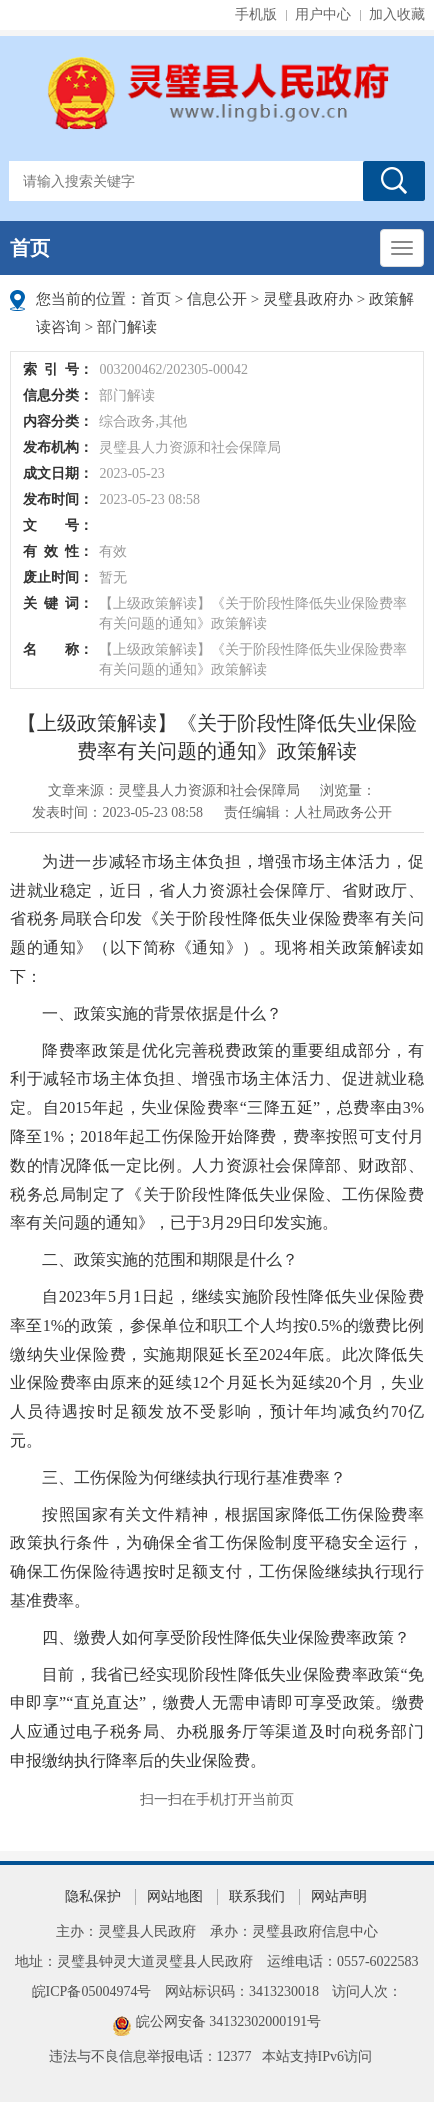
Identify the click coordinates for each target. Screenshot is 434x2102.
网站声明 (339, 1896)
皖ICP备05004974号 (92, 1991)
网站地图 (175, 1896)
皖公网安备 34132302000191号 (229, 2021)
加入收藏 (397, 14)
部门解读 (127, 327)
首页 (30, 248)
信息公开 (217, 299)
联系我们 (257, 1896)
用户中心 (323, 14)
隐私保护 (93, 1896)
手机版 (256, 14)
